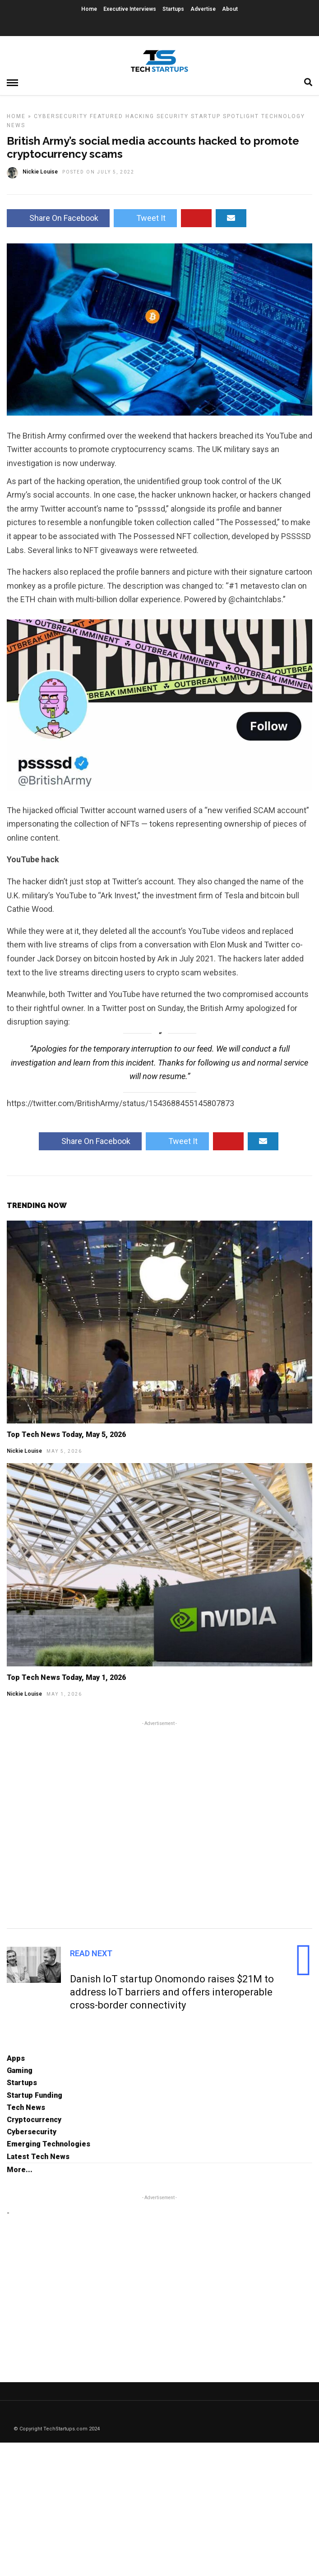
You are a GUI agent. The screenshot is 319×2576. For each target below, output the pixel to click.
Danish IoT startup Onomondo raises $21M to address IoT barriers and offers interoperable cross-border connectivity (172, 1991)
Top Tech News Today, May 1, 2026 (66, 1677)
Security (173, 116)
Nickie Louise (24, 1451)
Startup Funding (34, 2095)
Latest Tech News (38, 2156)
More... (19, 2169)
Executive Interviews (129, 9)
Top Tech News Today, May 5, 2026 (66, 1434)
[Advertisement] (159, 1823)
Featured (106, 116)
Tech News (26, 2107)
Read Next (91, 1953)
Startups (173, 9)
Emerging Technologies (48, 2144)
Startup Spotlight (225, 116)
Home (89, 9)
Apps (16, 2058)
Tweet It (145, 218)
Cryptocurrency (34, 2119)
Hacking (139, 116)
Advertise (203, 9)
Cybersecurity (61, 116)
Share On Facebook (58, 218)
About (230, 9)
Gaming (19, 2070)
